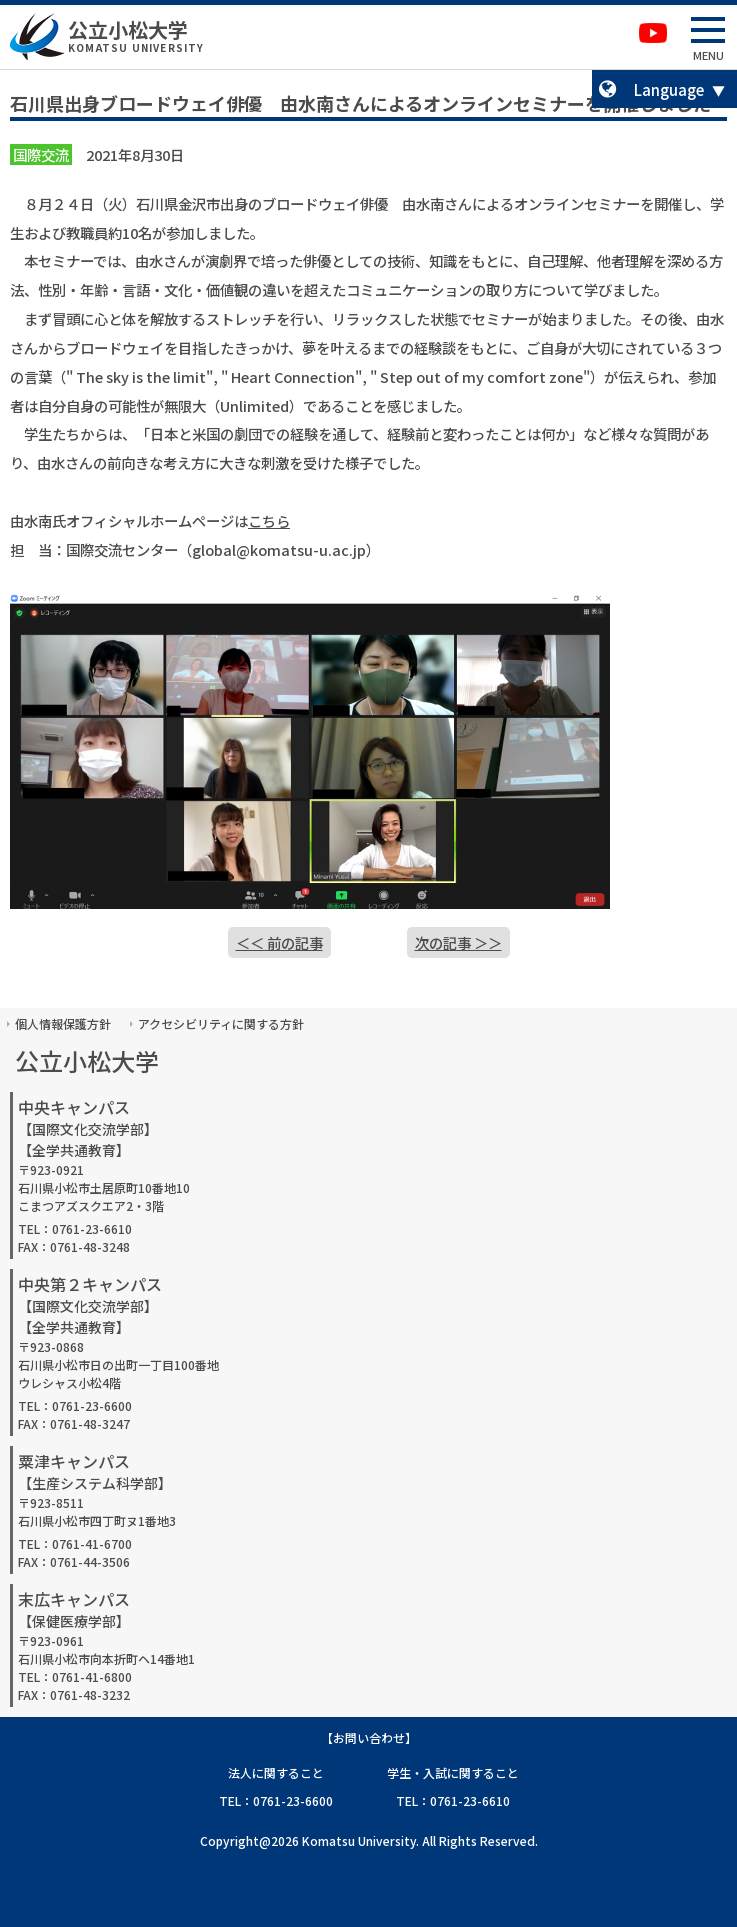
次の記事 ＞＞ (458, 942)
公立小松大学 (128, 29)
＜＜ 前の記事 (279, 942)
